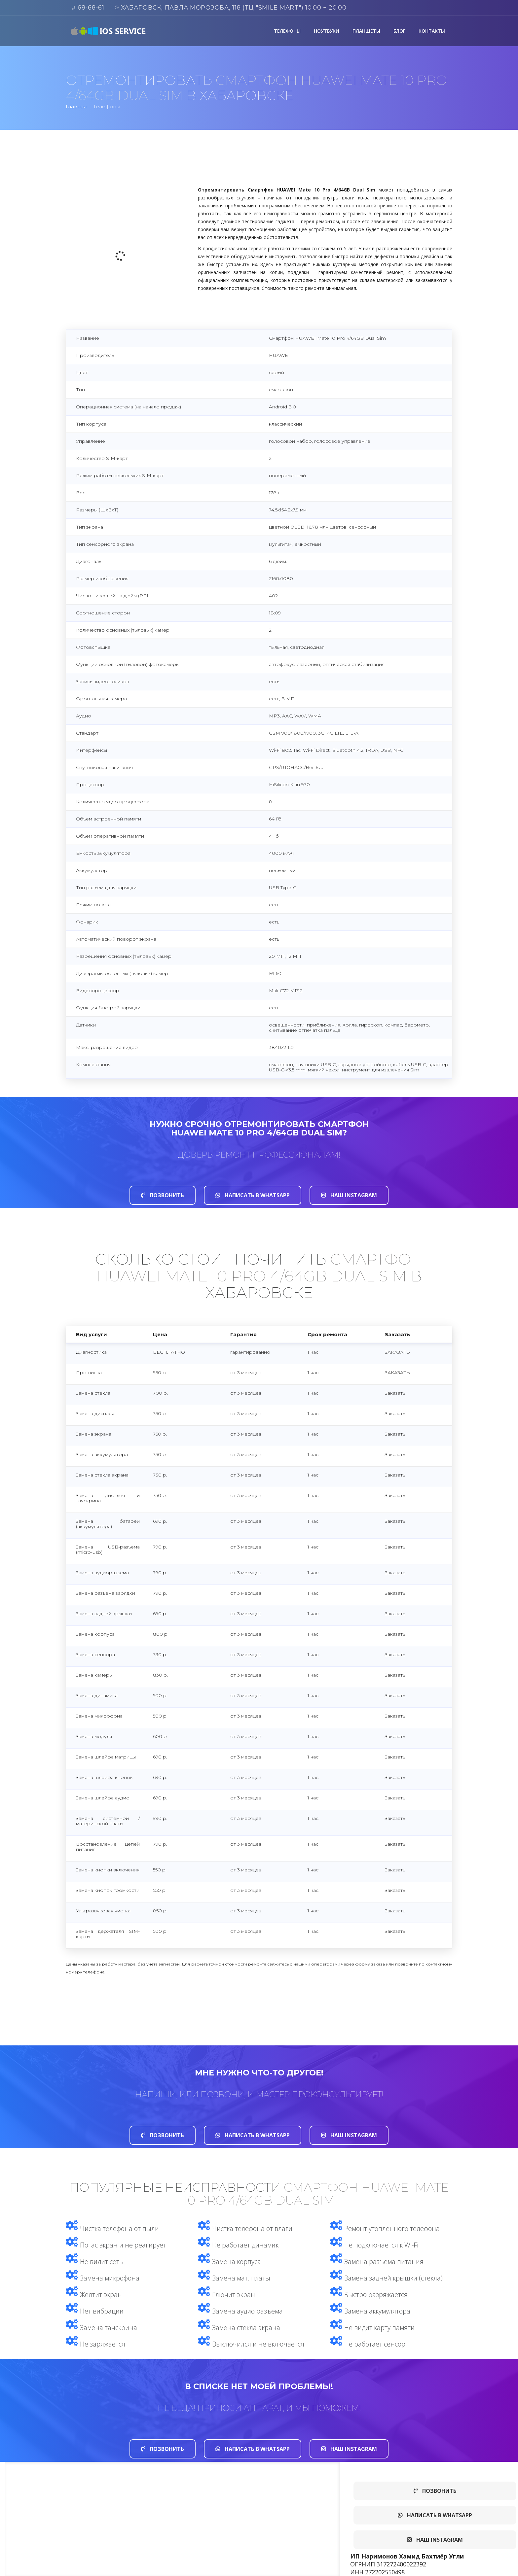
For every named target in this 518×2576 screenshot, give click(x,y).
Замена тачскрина (101, 2327)
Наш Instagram (349, 1195)
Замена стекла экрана (239, 2327)
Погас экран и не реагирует (116, 2245)
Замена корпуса (229, 2261)
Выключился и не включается (251, 2344)
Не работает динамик (238, 2245)
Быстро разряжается (369, 2294)
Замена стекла (93, 1393)
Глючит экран (226, 2294)
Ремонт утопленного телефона (385, 2228)
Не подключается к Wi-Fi (374, 2245)
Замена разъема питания (377, 2261)
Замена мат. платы (234, 2278)
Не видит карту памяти (372, 2327)
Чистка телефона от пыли (112, 2228)
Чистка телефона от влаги (245, 2228)
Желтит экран (94, 2294)
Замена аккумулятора (102, 1454)
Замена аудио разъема (240, 2311)
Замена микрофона (102, 2278)
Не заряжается (95, 2344)
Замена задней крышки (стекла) (386, 2278)
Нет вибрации (95, 2311)
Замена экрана (93, 1434)
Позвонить (162, 1195)
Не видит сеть (94, 2261)
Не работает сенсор (367, 2344)
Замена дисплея (95, 1413)
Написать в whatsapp (252, 1195)
